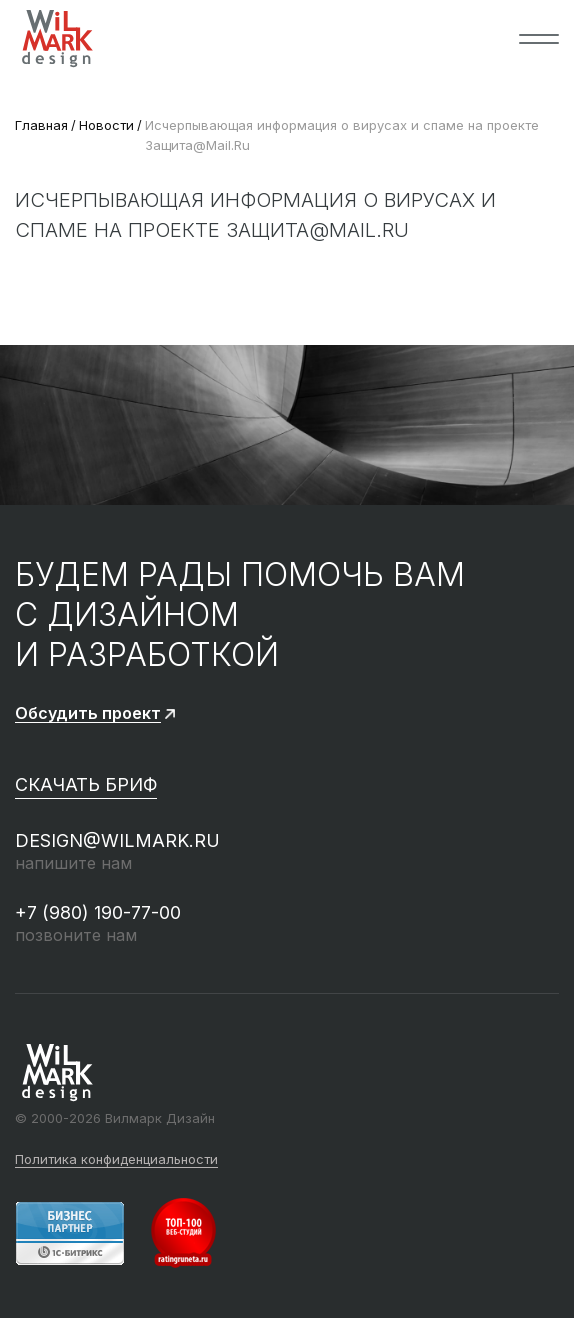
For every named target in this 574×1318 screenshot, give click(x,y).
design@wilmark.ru (117, 840)
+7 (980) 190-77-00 (98, 912)
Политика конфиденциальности (116, 1160)
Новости (106, 125)
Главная (41, 125)
